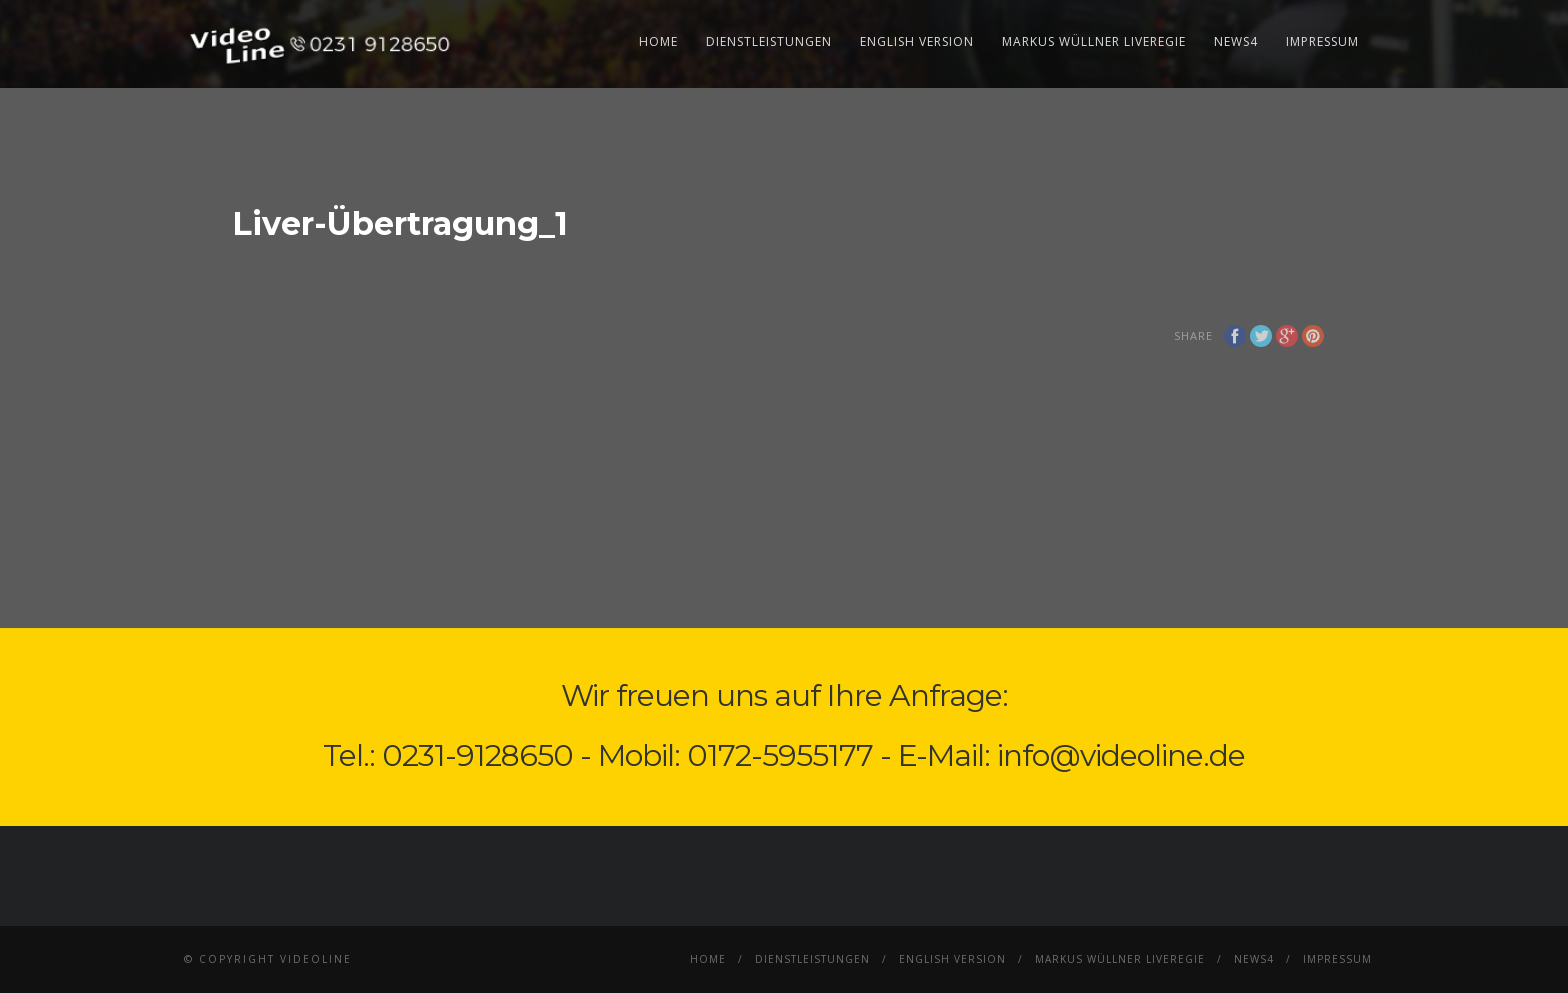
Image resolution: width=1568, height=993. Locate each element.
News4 (1236, 41)
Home (658, 41)
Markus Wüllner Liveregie (1094, 41)
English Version (917, 41)
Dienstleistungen (769, 41)
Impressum (1322, 41)
